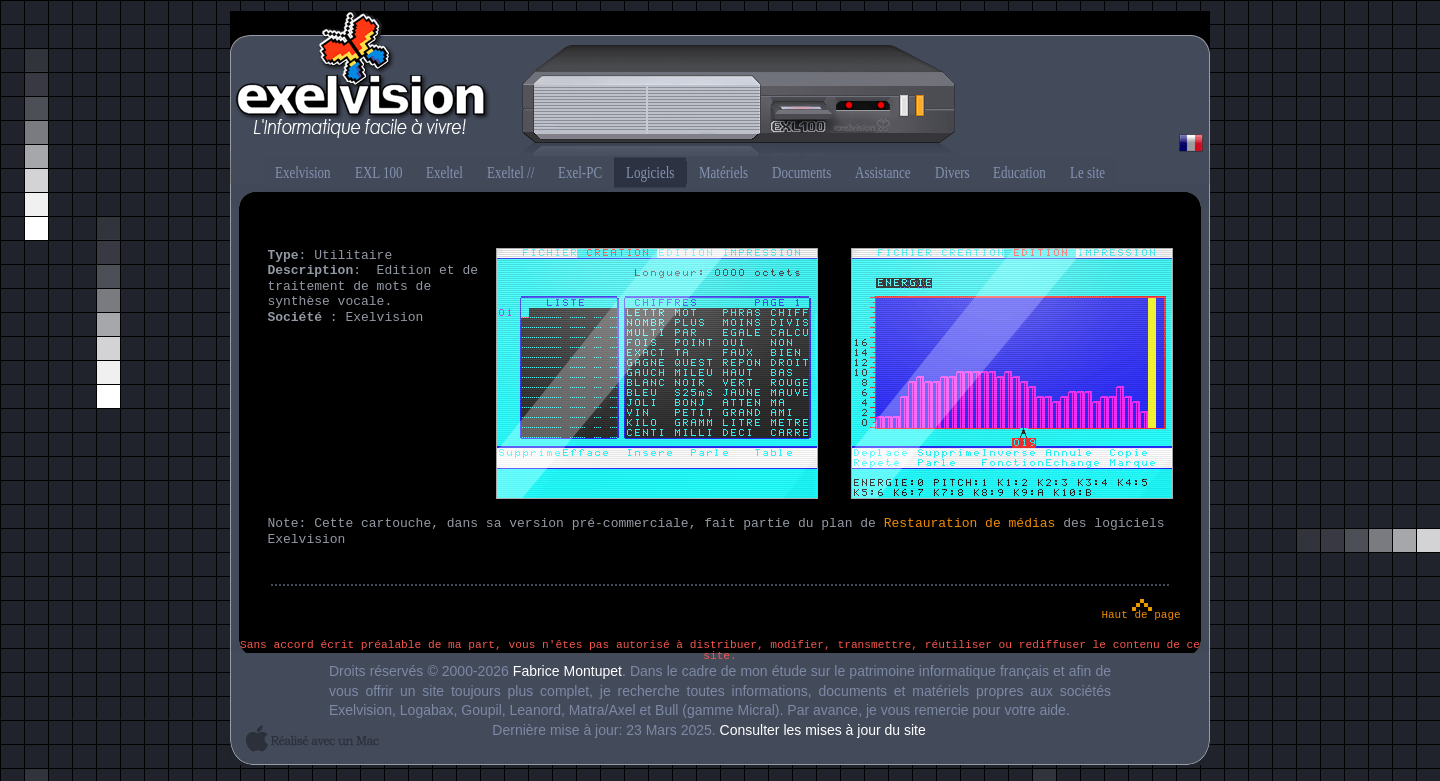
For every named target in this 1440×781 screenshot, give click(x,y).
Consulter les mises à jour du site (823, 730)
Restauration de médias (970, 523)
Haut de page (1140, 615)
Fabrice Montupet (567, 671)
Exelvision (720, 86)
